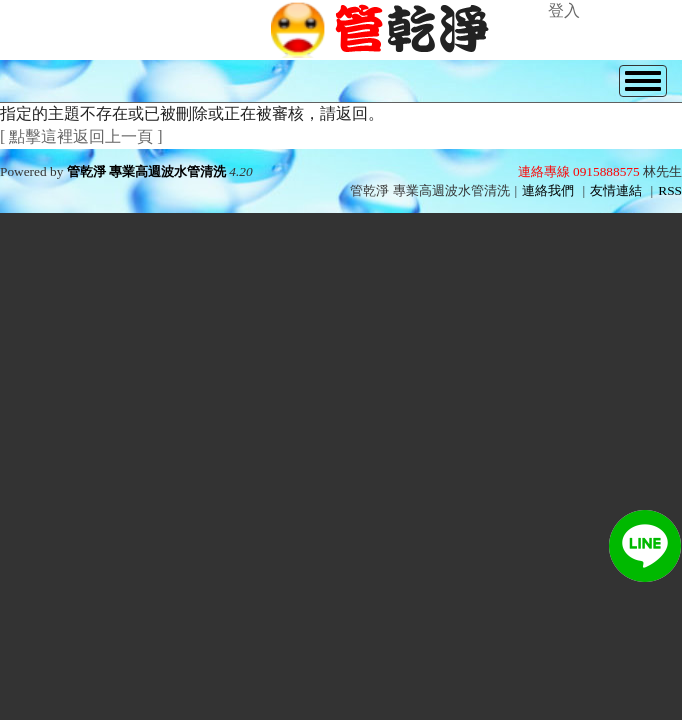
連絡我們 (548, 190)
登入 (564, 10)
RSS (670, 190)
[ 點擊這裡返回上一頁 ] (81, 136)
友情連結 (616, 190)
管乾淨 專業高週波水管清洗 (146, 171)
